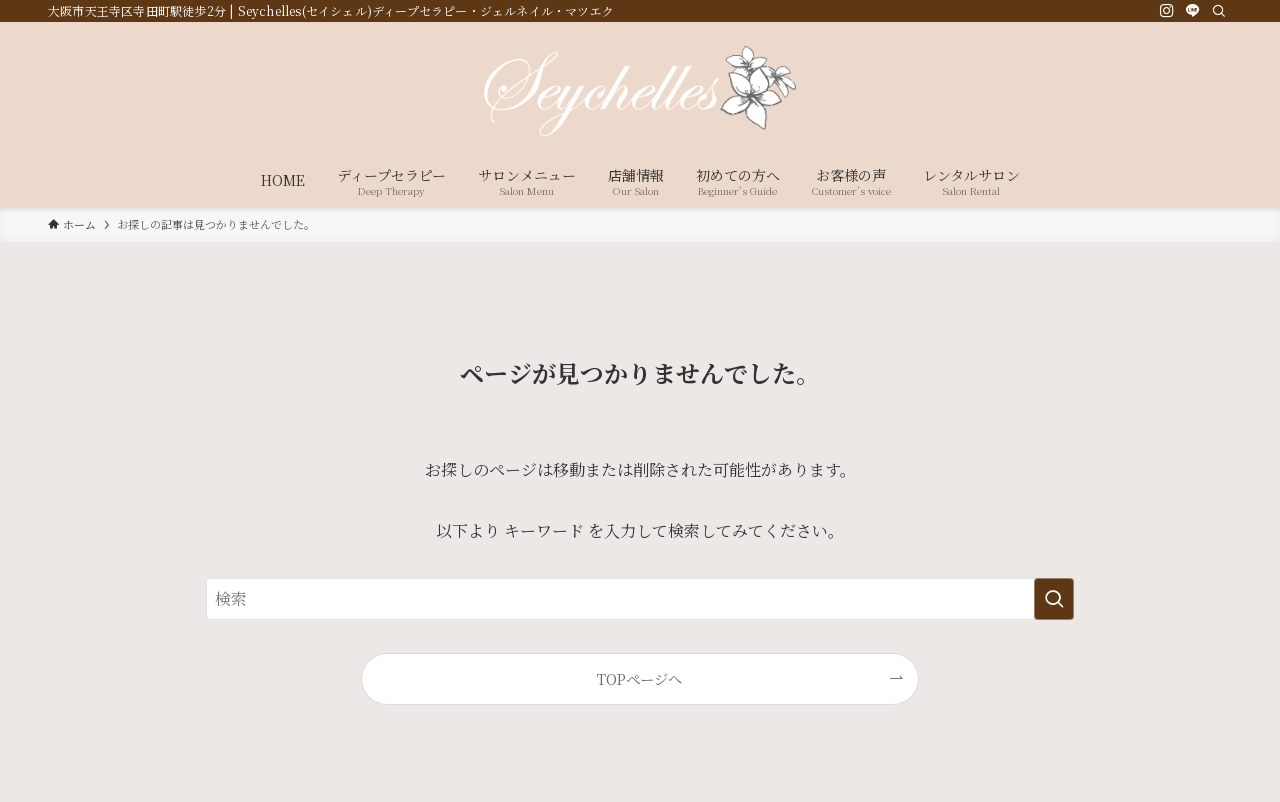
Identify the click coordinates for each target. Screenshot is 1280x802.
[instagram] (1167, 11)
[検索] (1219, 11)
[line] (1193, 11)
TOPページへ (639, 678)
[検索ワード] (640, 599)
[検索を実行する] (1054, 599)
